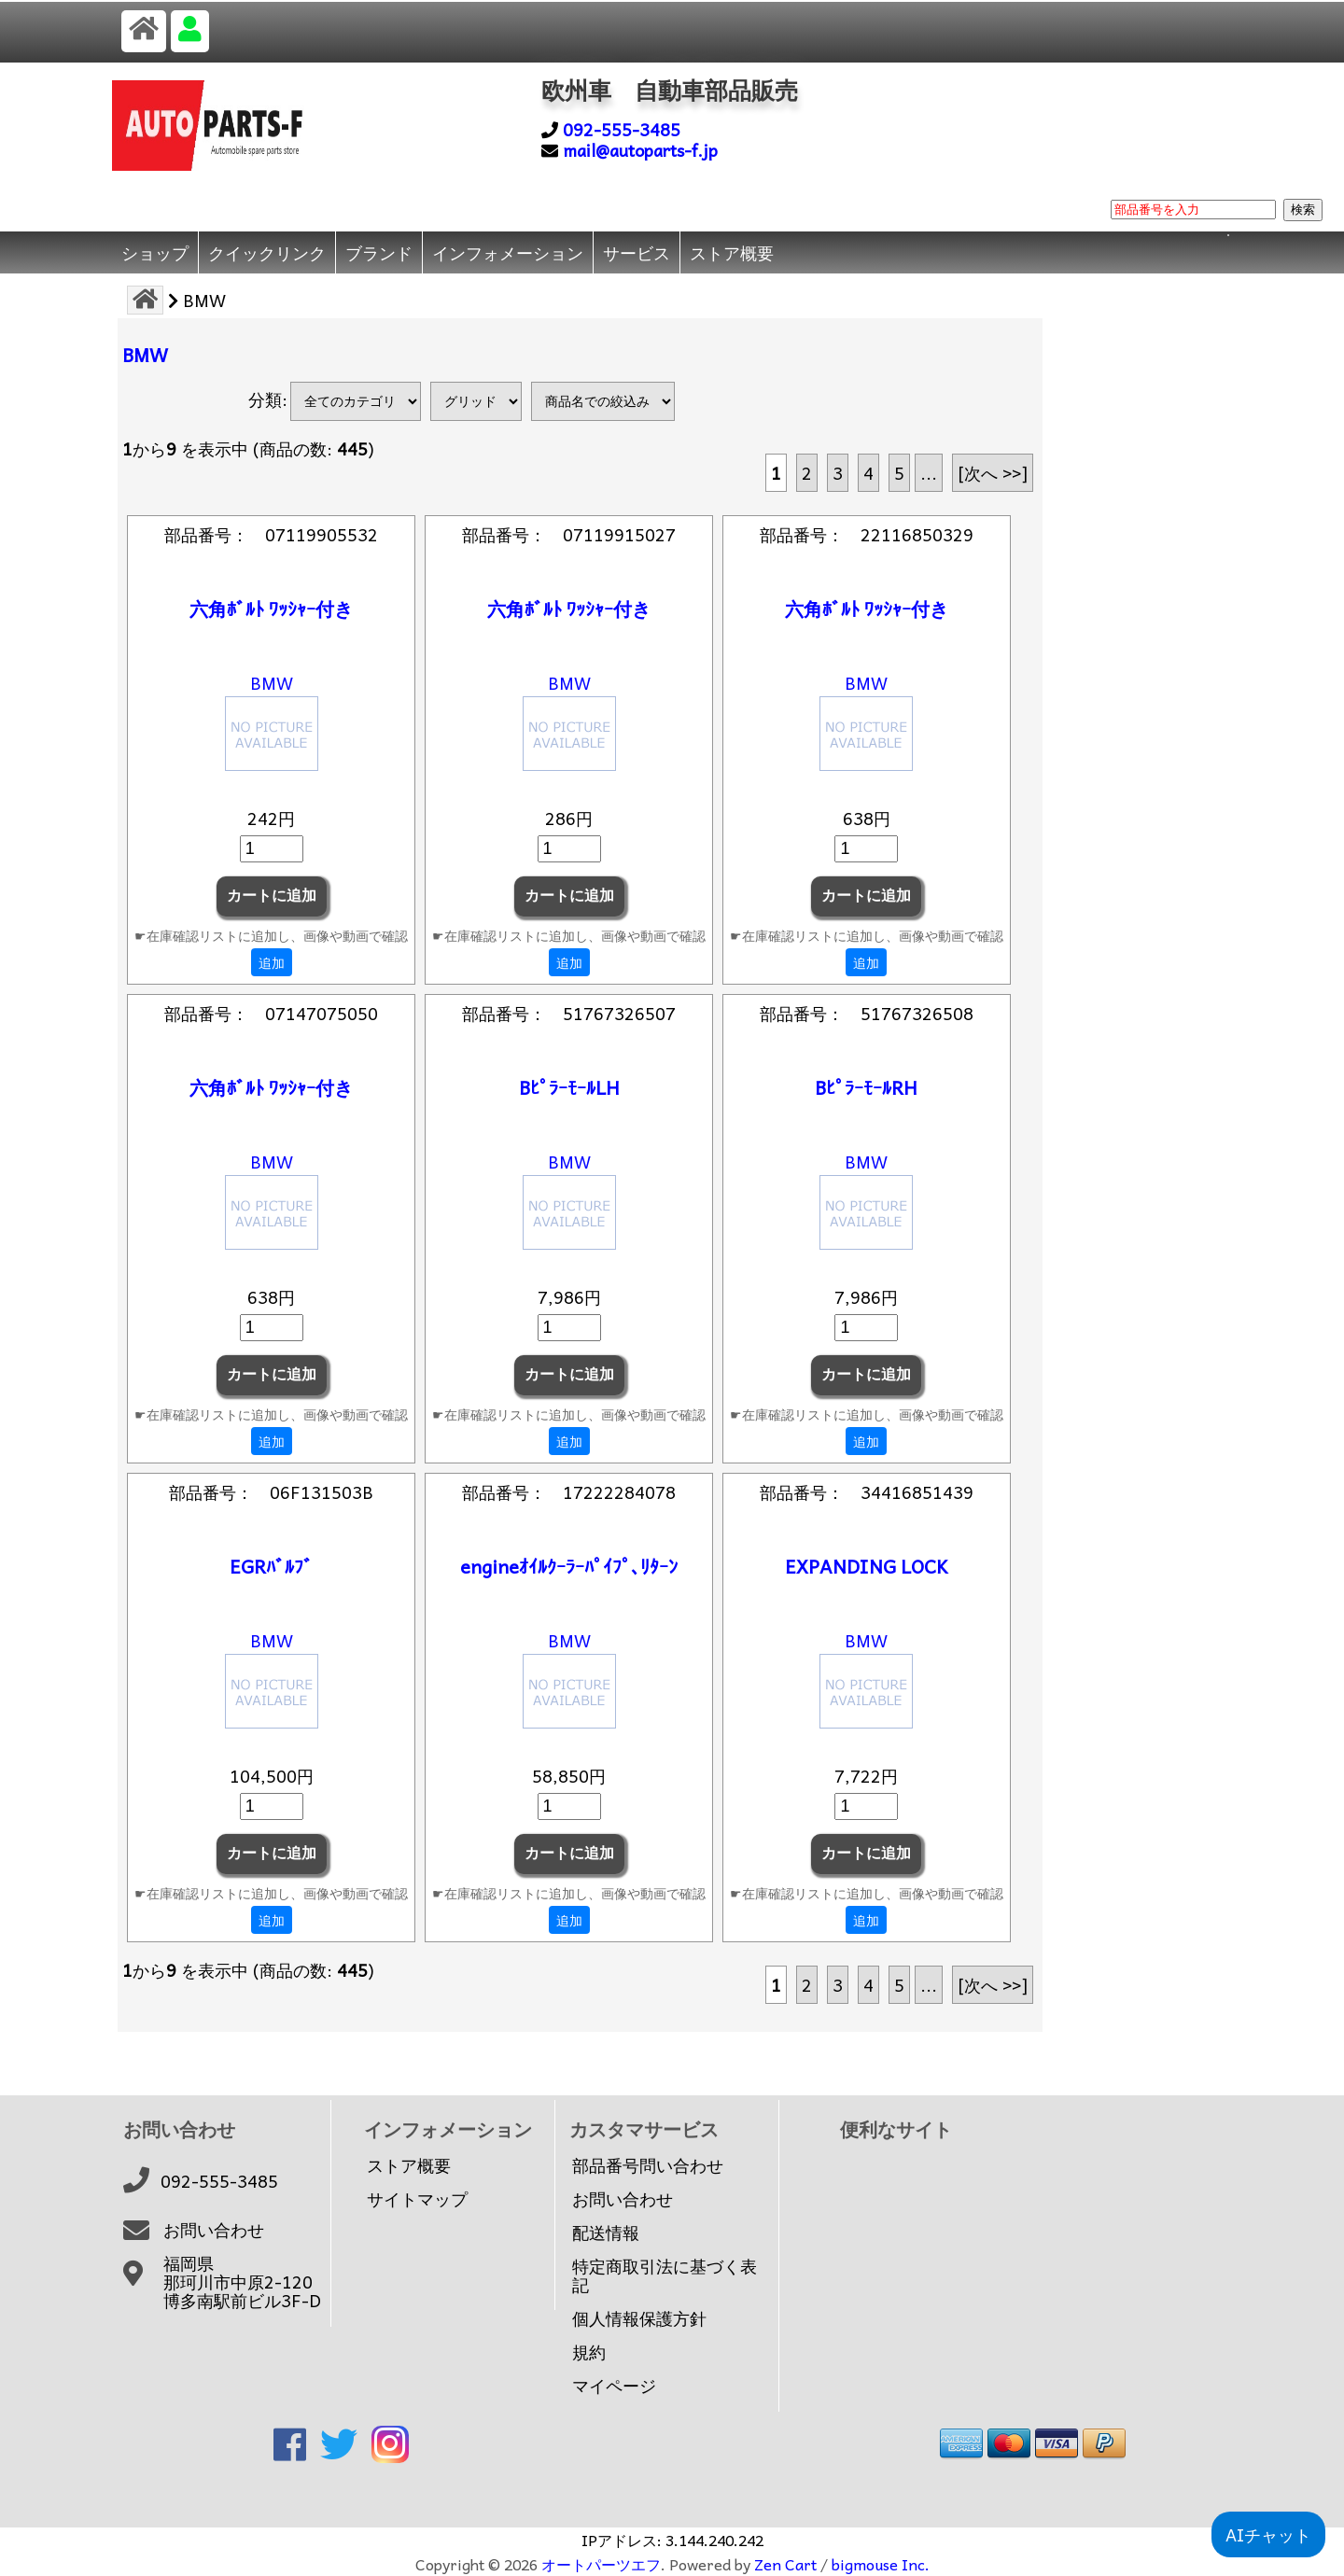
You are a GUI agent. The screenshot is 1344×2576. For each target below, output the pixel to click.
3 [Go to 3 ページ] (838, 472)
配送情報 (605, 2232)
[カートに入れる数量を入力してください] (271, 848)
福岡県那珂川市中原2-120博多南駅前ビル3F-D (242, 2282)
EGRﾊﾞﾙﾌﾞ (271, 1566)
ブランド (379, 252)
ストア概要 (732, 252)
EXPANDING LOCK (866, 1566)
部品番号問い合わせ (647, 2165)
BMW (271, 682)
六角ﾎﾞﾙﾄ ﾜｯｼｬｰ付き (271, 608)
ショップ (155, 252)
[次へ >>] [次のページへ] (993, 472)
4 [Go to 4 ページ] (868, 472)
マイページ (614, 2385)
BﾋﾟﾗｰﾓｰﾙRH (866, 1087)
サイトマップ (417, 2199)
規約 (589, 2352)
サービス (636, 252)
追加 (272, 962)
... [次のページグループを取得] (928, 472)
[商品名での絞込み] (603, 401)
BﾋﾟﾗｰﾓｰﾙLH (569, 1087)
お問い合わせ (213, 2230)
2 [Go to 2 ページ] (807, 472)
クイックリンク (267, 252)
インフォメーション (507, 252)
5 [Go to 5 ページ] (899, 472)
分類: (267, 399)
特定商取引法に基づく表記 (664, 2275)
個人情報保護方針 (639, 2318)
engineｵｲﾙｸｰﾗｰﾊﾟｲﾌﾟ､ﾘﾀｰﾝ (569, 1566)
